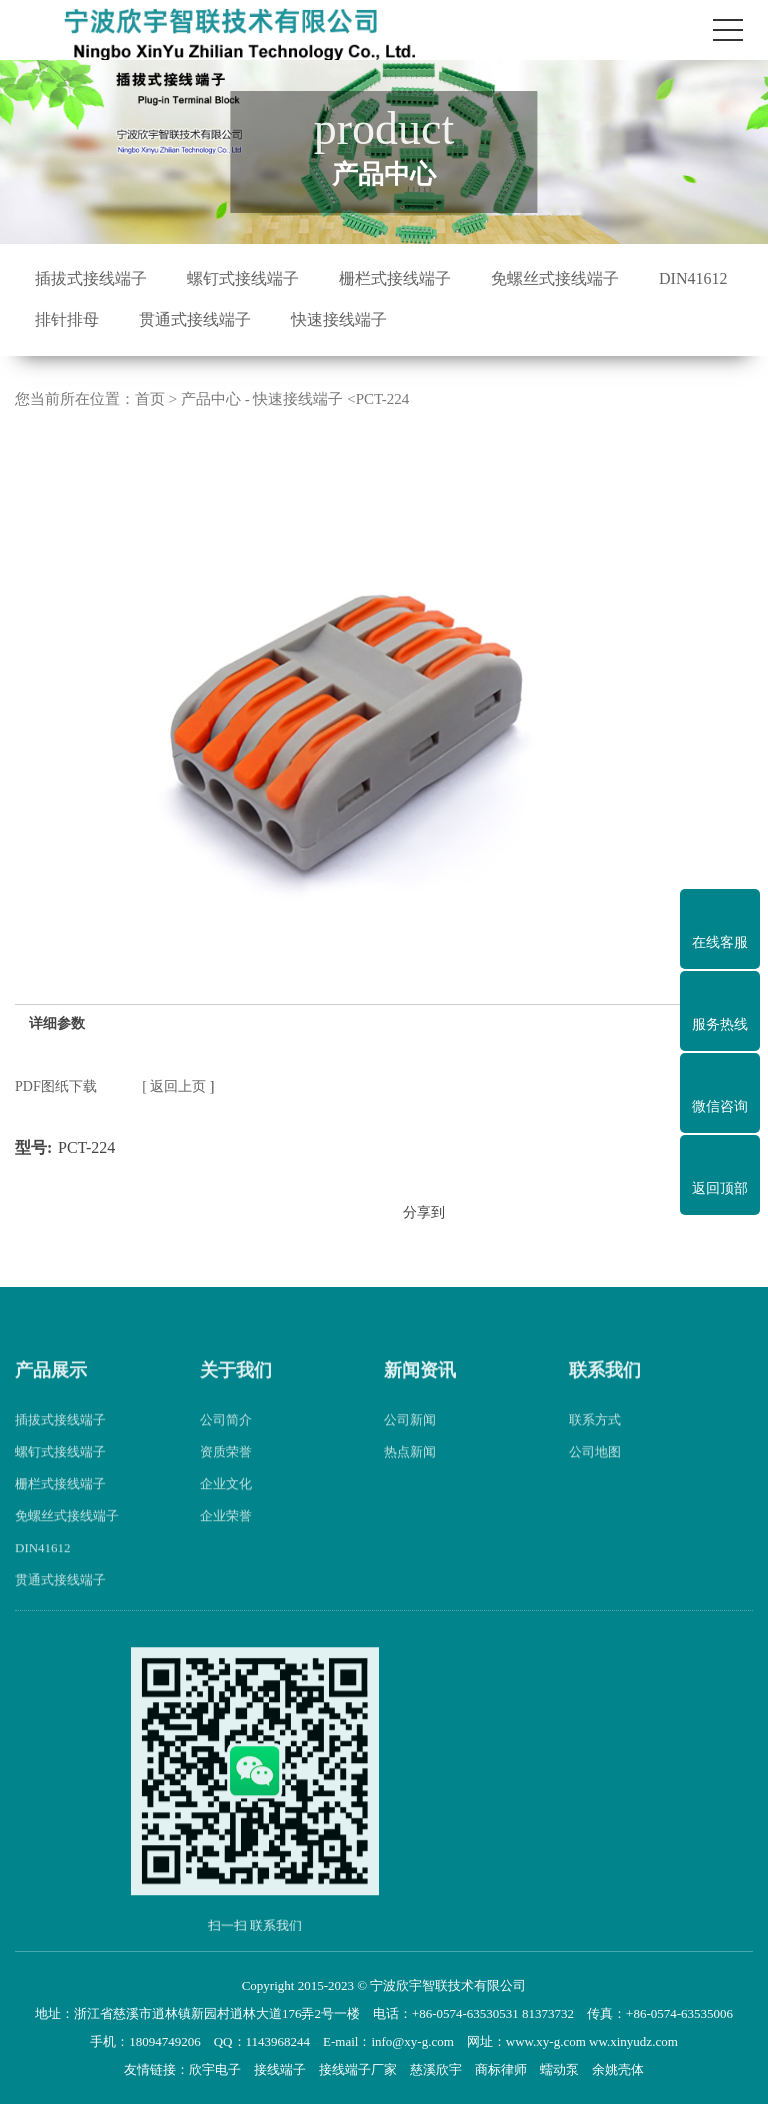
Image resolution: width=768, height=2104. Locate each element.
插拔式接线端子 (91, 278)
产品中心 (211, 399)
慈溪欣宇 (436, 2069)
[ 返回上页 (174, 1086)
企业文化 (226, 1504)
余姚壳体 (618, 2069)
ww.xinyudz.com (633, 2041)
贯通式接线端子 (195, 319)
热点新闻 (410, 1472)
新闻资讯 (420, 1391)
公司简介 (226, 1440)
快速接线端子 (339, 319)
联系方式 (595, 1440)
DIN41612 (693, 278)
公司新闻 (410, 1440)
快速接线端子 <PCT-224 (331, 399)
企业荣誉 (226, 1536)
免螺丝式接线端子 (555, 278)
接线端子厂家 (358, 2069)
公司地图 (595, 1472)
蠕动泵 (559, 2069)
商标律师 (501, 2069)
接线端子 (280, 2069)
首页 (150, 399)
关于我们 (236, 1391)
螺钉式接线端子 (243, 278)
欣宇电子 (215, 2069)
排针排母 (67, 319)
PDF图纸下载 (56, 1086)
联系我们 (605, 1391)
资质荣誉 (226, 1472)
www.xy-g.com (546, 2041)
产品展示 (51, 1391)
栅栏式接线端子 (395, 278)
